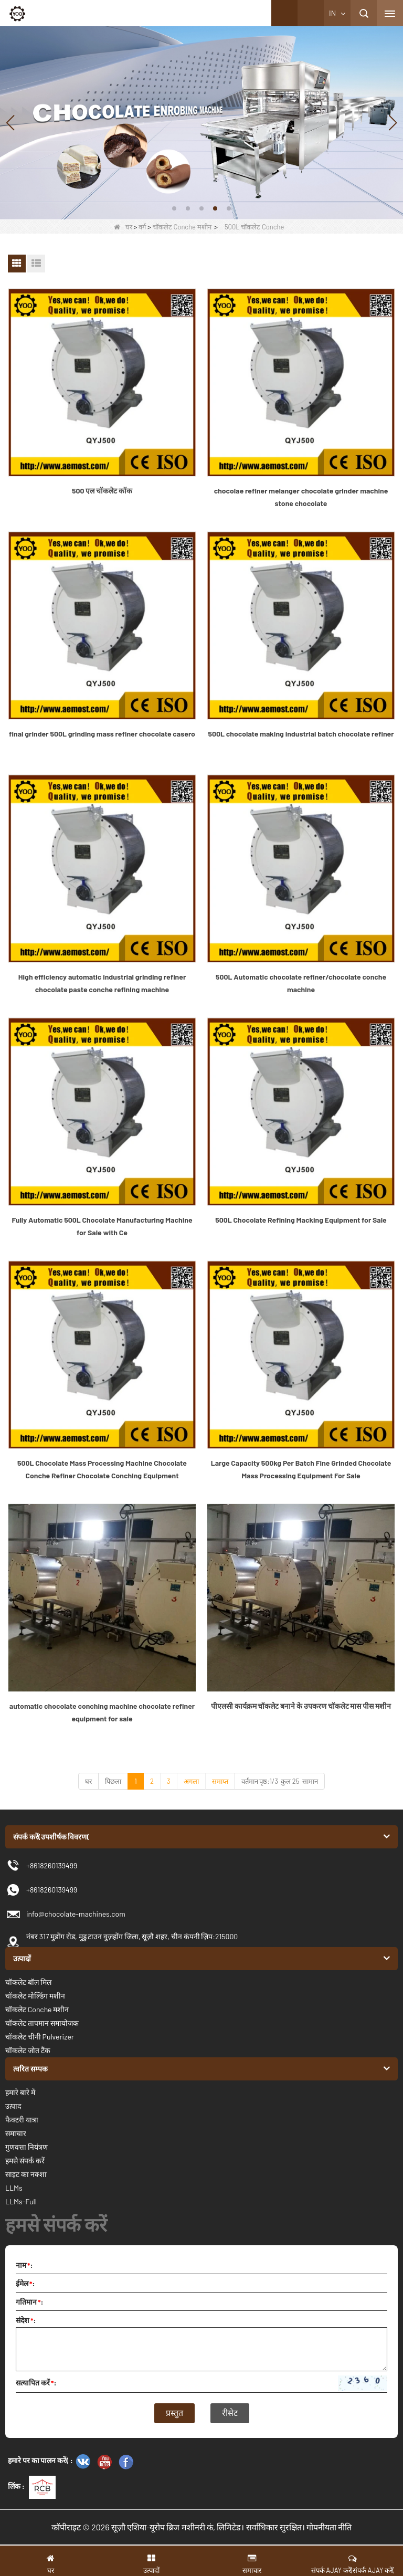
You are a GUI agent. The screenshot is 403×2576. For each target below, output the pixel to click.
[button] (174, 208)
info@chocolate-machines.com (75, 1913)
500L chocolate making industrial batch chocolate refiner (301, 733)
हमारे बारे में (20, 2092)
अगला (191, 1781)
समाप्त (220, 1781)
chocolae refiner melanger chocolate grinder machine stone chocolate (301, 497)
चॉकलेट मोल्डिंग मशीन (35, 1995)
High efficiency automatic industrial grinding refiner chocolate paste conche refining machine (102, 983)
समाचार (15, 2133)
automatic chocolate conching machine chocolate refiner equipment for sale (102, 1712)
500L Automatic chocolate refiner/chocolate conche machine (301, 983)
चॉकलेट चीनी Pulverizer (39, 2036)
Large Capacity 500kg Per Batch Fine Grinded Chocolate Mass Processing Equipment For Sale (301, 1469)
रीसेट (230, 2413)
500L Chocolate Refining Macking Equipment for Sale (301, 1219)
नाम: (24, 2264)
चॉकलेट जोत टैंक (27, 2050)
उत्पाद (13, 2105)
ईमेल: (25, 2283)
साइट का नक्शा (26, 2174)
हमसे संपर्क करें (25, 2160)
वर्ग (142, 227)
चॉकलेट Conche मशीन (182, 227)
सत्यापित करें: (36, 2382)
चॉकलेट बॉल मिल (28, 1982)
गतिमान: (30, 2301)
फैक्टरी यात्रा (21, 2119)
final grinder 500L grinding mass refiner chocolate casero (102, 733)
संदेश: (26, 2320)
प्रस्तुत (174, 2413)
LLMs (14, 2187)
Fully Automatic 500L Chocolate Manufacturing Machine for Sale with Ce (102, 1226)
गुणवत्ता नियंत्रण (26, 2146)
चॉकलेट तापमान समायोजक (42, 2022)
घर (123, 227)
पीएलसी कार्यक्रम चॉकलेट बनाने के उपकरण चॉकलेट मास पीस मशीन (301, 1705)
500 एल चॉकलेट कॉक (102, 490)
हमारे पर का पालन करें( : (40, 2460)
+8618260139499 (51, 1889)
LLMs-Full (21, 2201)
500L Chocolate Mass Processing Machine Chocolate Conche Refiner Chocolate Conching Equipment (102, 1469)
